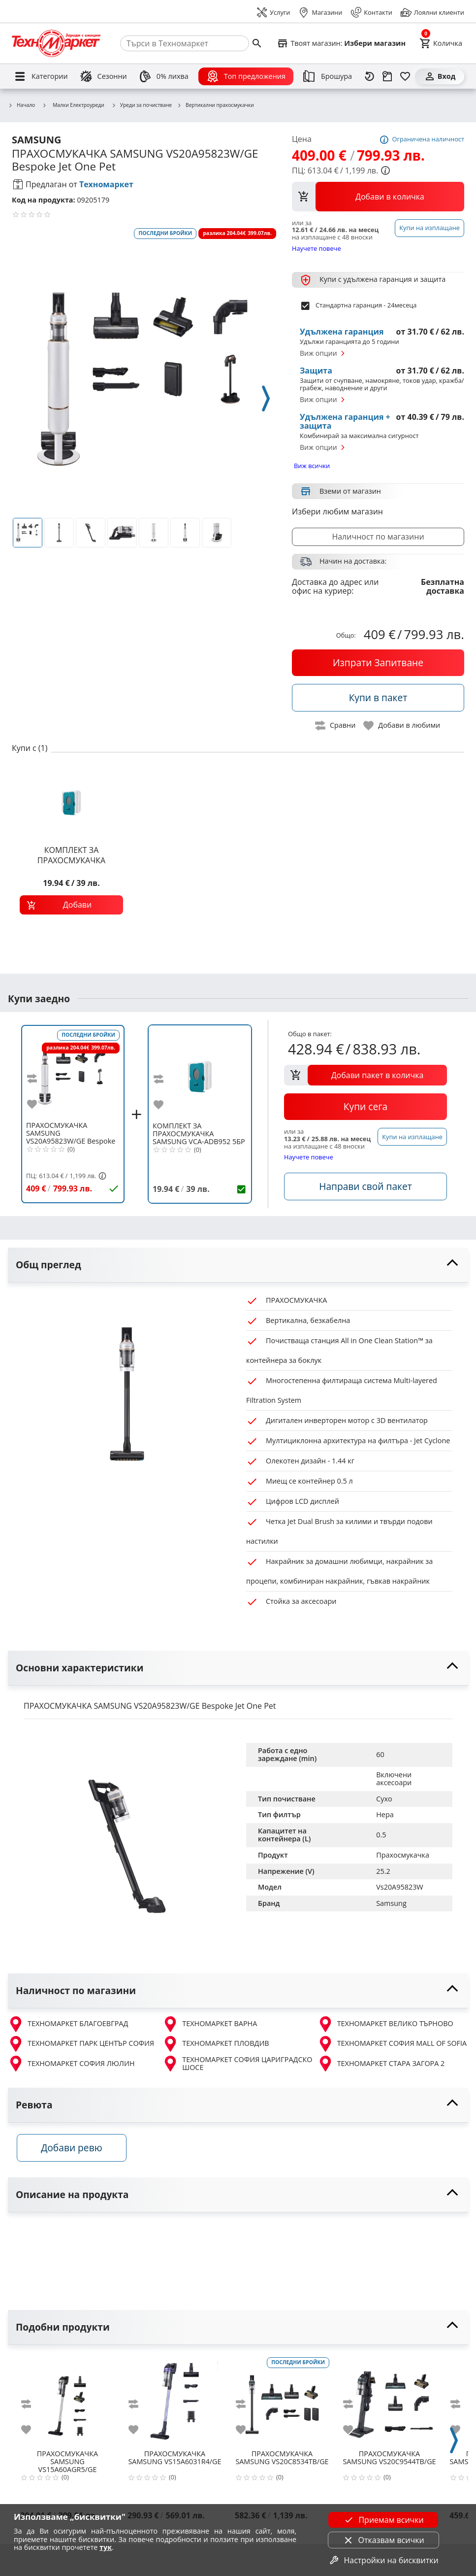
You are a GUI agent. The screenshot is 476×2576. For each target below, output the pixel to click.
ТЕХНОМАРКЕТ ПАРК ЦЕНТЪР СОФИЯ (81, 2044)
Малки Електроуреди (73, 105)
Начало (21, 105)
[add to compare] (38, 1078)
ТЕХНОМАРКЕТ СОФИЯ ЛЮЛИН (71, 2063)
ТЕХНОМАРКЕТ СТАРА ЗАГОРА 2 (381, 2063)
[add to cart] (71, 904)
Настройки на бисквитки (383, 2560)
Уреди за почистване (141, 105)
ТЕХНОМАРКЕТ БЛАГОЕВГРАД (68, 2024)
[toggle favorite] (402, 725)
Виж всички (312, 465)
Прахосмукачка (402, 1855)
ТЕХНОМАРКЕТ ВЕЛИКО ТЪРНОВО (385, 2024)
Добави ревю (78, 2152)
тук (105, 2547)
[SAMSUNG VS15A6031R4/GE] (175, 2405)
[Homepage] (56, 43)
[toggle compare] (335, 725)
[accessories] (365, 1186)
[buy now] (378, 662)
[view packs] (378, 196)
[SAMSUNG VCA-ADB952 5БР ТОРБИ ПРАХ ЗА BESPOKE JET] (200, 1072)
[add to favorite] (38, 1104)
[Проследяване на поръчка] (387, 76)
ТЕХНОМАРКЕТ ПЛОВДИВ (215, 2044)
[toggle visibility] (238, 1265)
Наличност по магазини (378, 536)
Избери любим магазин (337, 511)
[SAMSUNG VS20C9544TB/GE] (389, 2405)
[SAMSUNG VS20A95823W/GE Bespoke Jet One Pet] (73, 1072)
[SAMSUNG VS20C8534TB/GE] (282, 2405)
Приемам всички (383, 2520)
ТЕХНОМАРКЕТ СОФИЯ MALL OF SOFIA (392, 2044)
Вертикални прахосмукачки (215, 105)
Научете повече (316, 248)
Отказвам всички (383, 2540)
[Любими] (405, 76)
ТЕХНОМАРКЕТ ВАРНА (209, 2024)
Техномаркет (106, 184)
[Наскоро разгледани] (370, 76)
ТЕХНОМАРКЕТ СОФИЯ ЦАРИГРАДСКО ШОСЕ (237, 2064)
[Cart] (440, 43)
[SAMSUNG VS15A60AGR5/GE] (67, 2405)
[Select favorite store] (341, 43)
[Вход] (439, 76)
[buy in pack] (378, 698)
